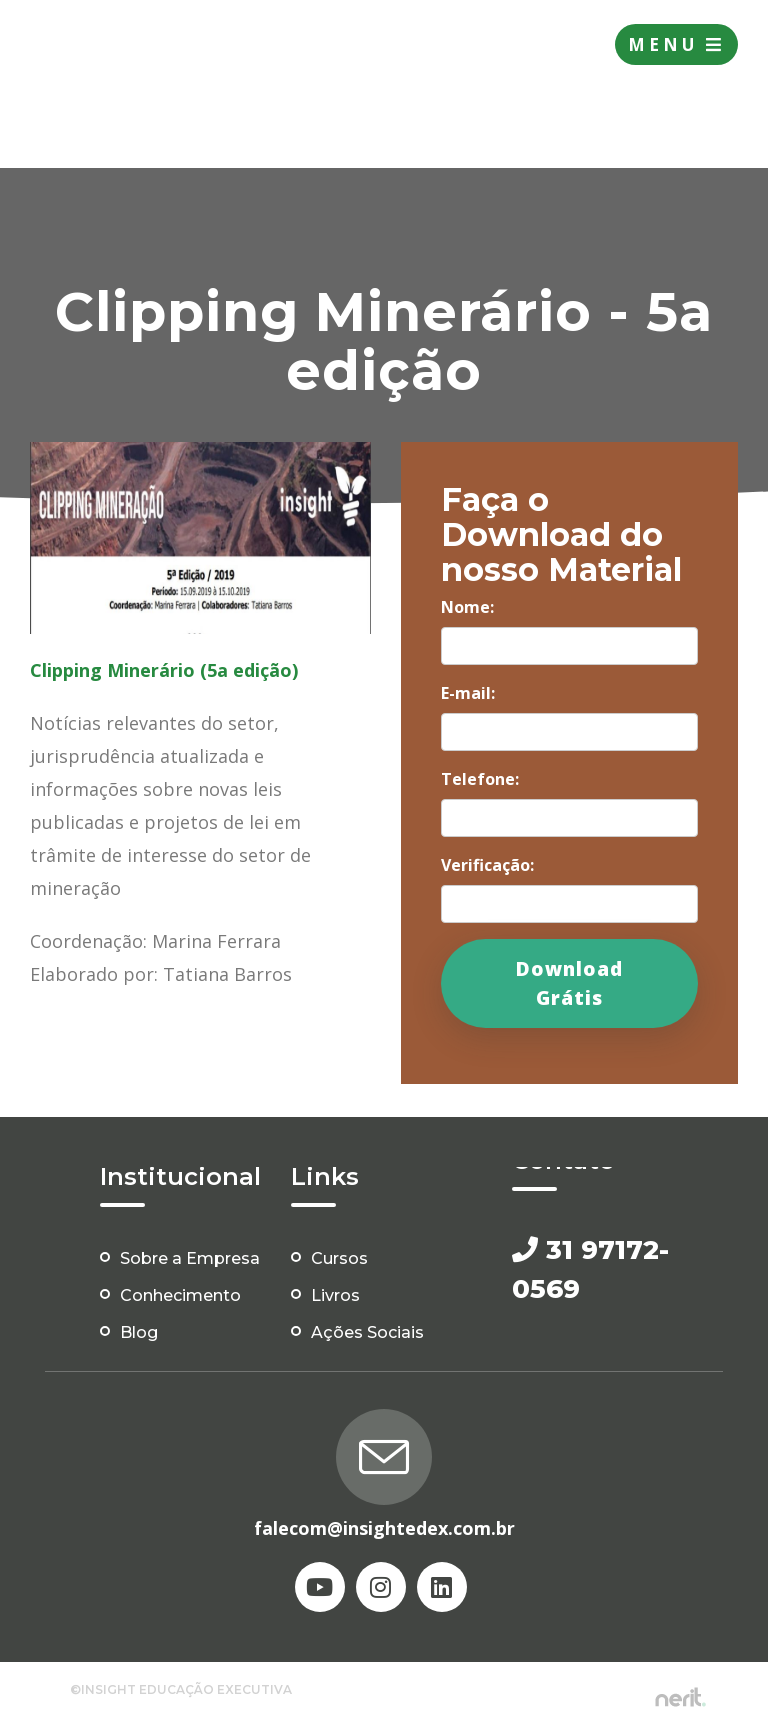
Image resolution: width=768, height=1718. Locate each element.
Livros (335, 1295)
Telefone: (480, 779)
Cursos (339, 1258)
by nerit (680, 1697)
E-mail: (468, 693)
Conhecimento (180, 1295)
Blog (139, 1332)
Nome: (467, 607)
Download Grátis (569, 983)
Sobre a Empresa (190, 1258)
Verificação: (487, 865)
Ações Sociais (367, 1332)
